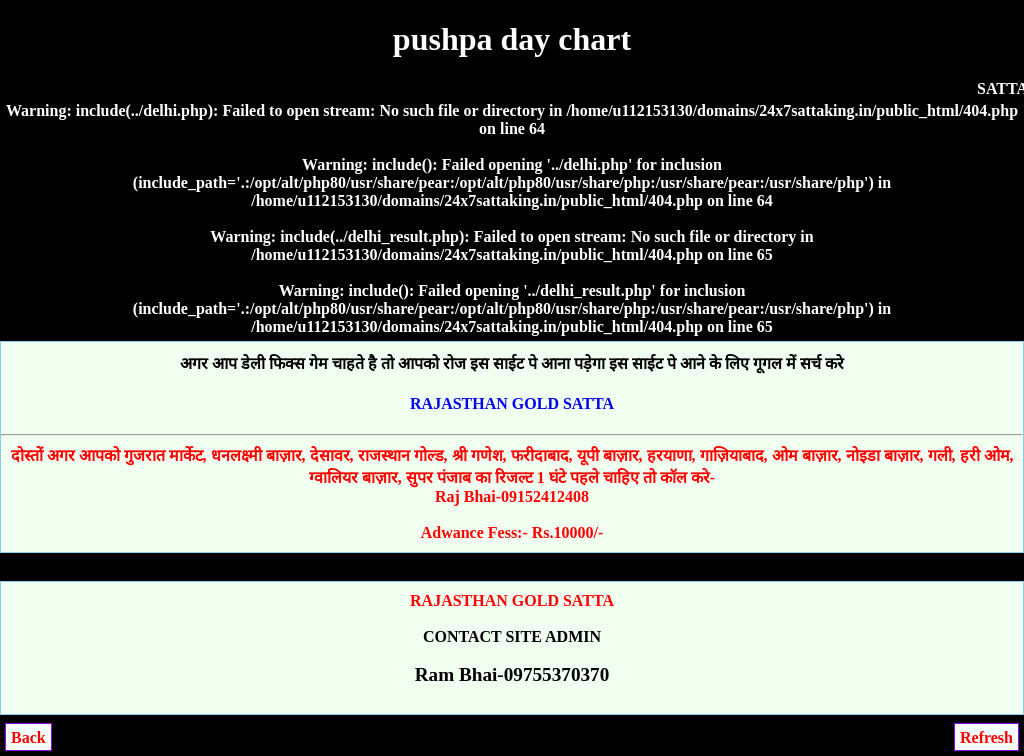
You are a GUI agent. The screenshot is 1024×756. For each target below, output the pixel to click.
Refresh (986, 737)
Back (28, 737)
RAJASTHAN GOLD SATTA (512, 403)
